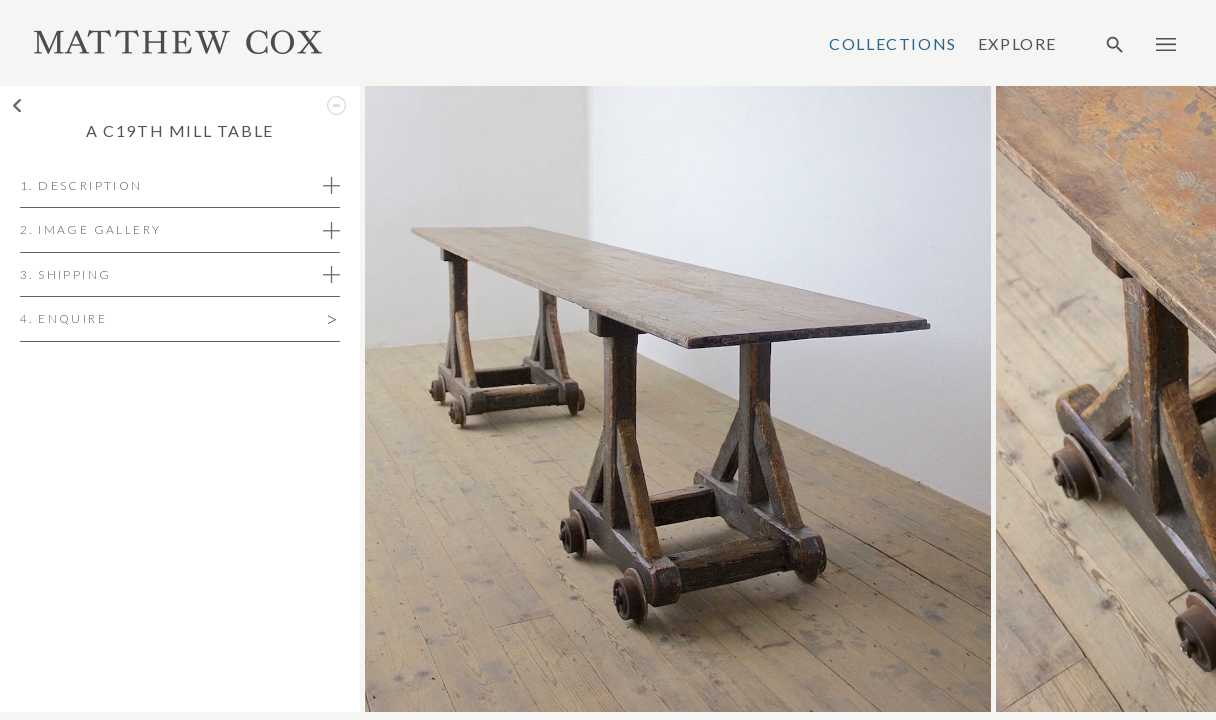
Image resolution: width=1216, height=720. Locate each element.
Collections (893, 44)
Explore (1017, 44)
